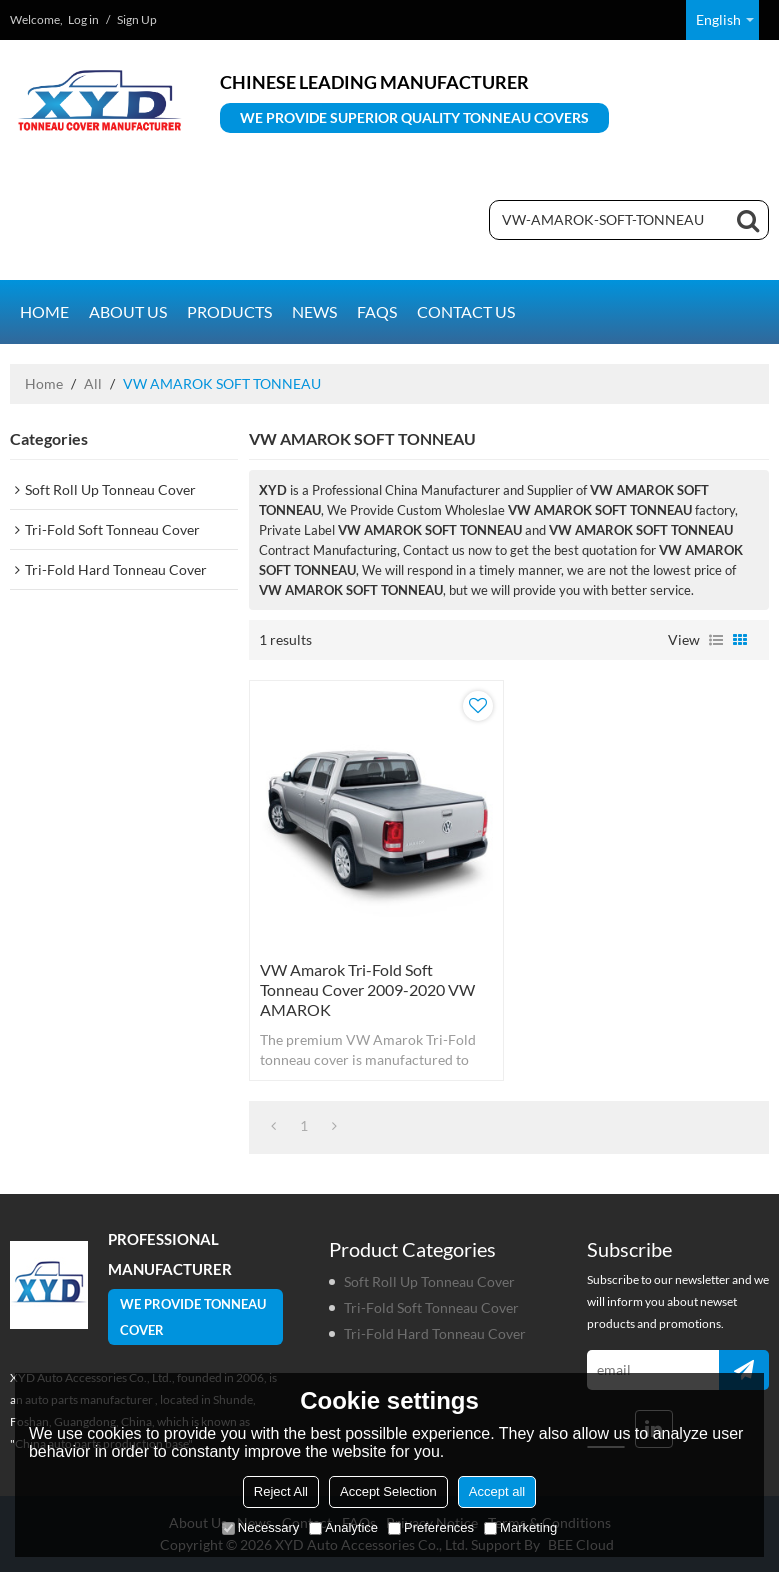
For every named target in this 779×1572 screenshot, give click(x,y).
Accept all (497, 1491)
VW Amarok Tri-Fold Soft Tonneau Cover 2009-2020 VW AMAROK (367, 989)
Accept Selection (388, 1491)
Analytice (343, 1527)
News (314, 311)
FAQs (377, 311)
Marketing (520, 1527)
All (93, 383)
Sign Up (137, 19)
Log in (83, 19)
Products (229, 311)
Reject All (281, 1491)
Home (44, 311)
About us (128, 311)
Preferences (431, 1527)
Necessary (260, 1527)
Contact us (466, 311)
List (716, 640)
